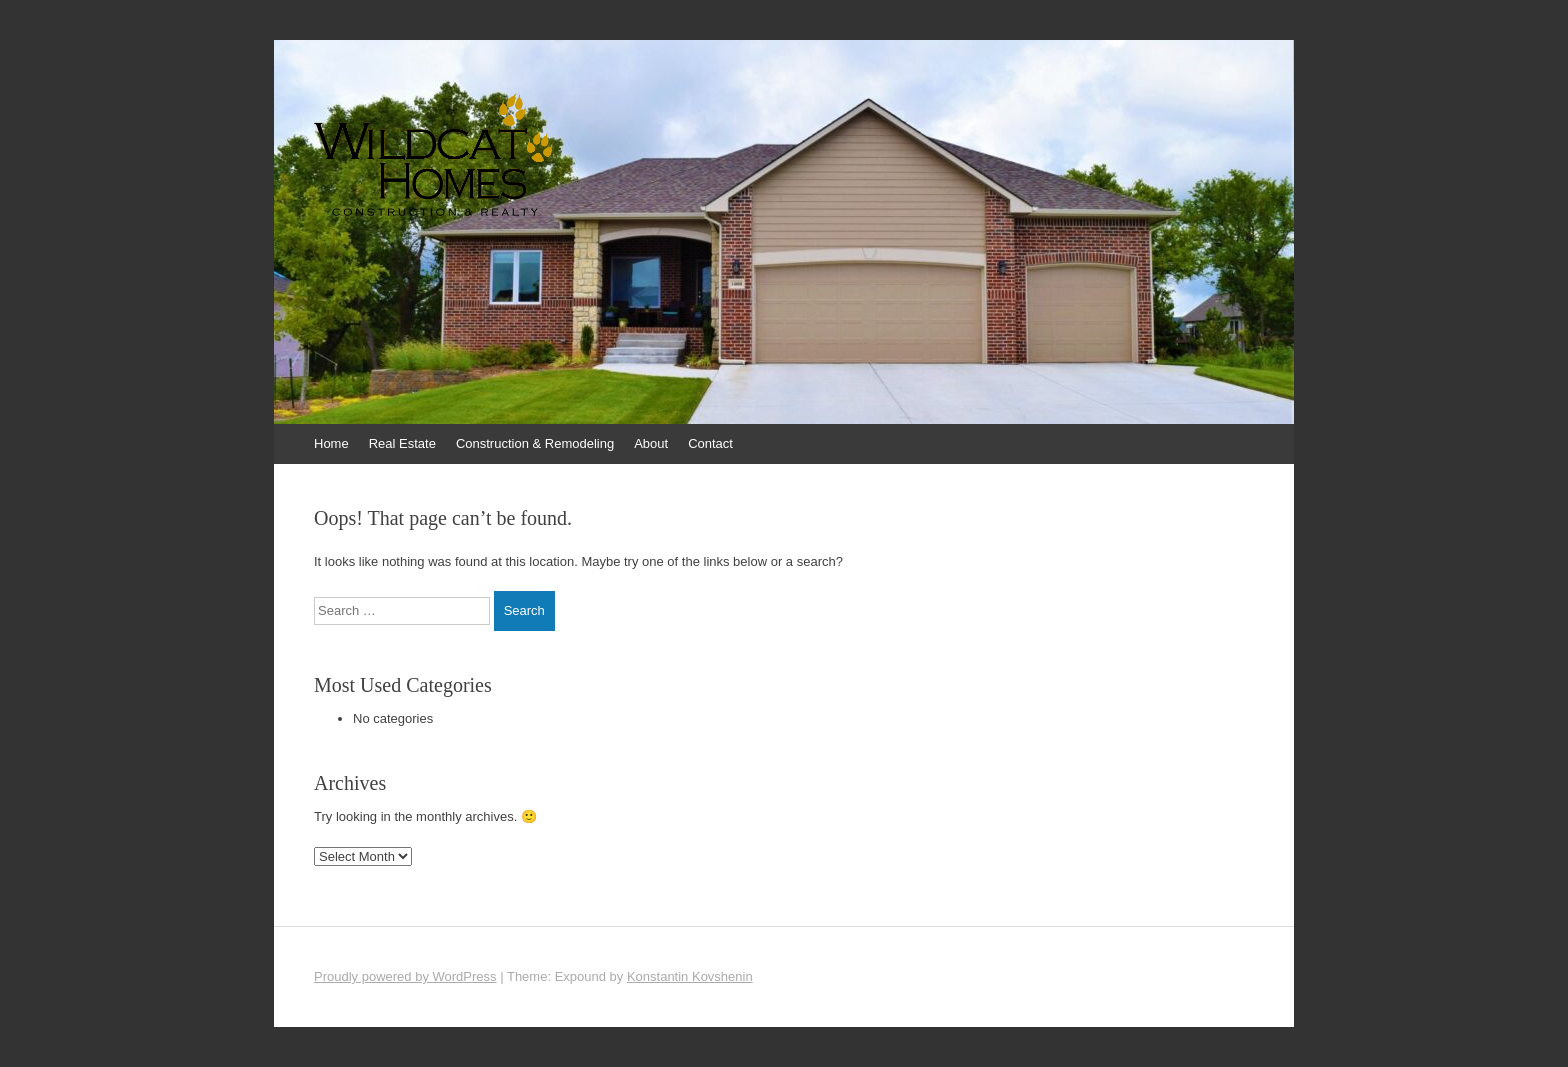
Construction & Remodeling (535, 443)
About (651, 443)
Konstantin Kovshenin (690, 976)
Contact (710, 443)
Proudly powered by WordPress (405, 976)
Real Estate (402, 443)
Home (331, 443)
